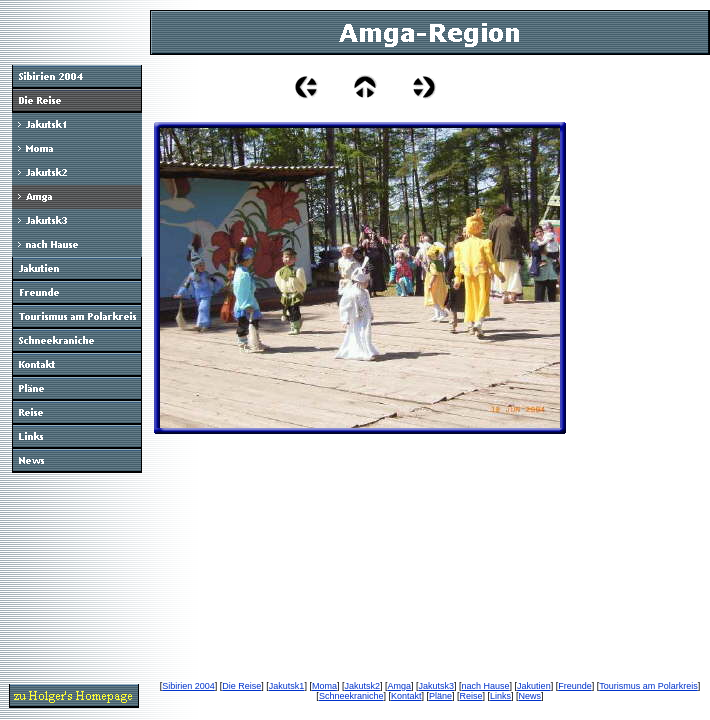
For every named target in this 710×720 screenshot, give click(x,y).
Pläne (440, 696)
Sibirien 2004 (188, 686)
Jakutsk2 (362, 686)
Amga (399, 686)
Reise (471, 696)
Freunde (575, 686)
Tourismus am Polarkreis (648, 686)
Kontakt (406, 696)
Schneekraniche (351, 696)
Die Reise (241, 686)
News (530, 696)
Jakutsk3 (437, 686)
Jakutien (534, 686)
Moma (324, 686)
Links (500, 696)
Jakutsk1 (287, 686)
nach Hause (486, 686)
